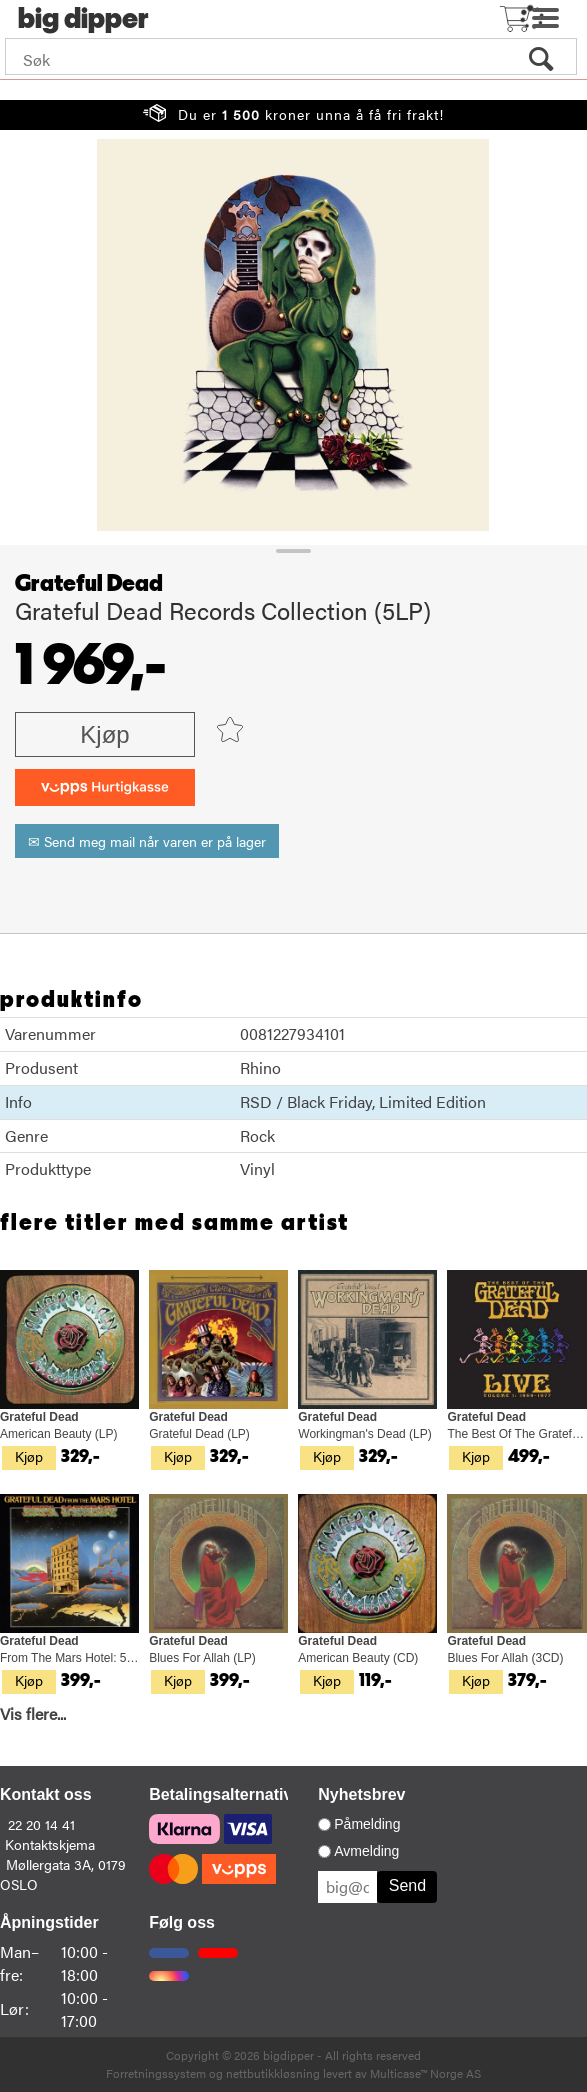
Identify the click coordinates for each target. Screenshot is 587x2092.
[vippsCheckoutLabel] (105, 787)
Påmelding (367, 1824)
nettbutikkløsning (273, 2073)
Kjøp (104, 734)
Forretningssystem (156, 2073)
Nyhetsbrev (361, 1794)
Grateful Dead (89, 584)
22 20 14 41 (41, 1824)
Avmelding (366, 1851)
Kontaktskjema (50, 1844)
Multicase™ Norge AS (425, 2073)
